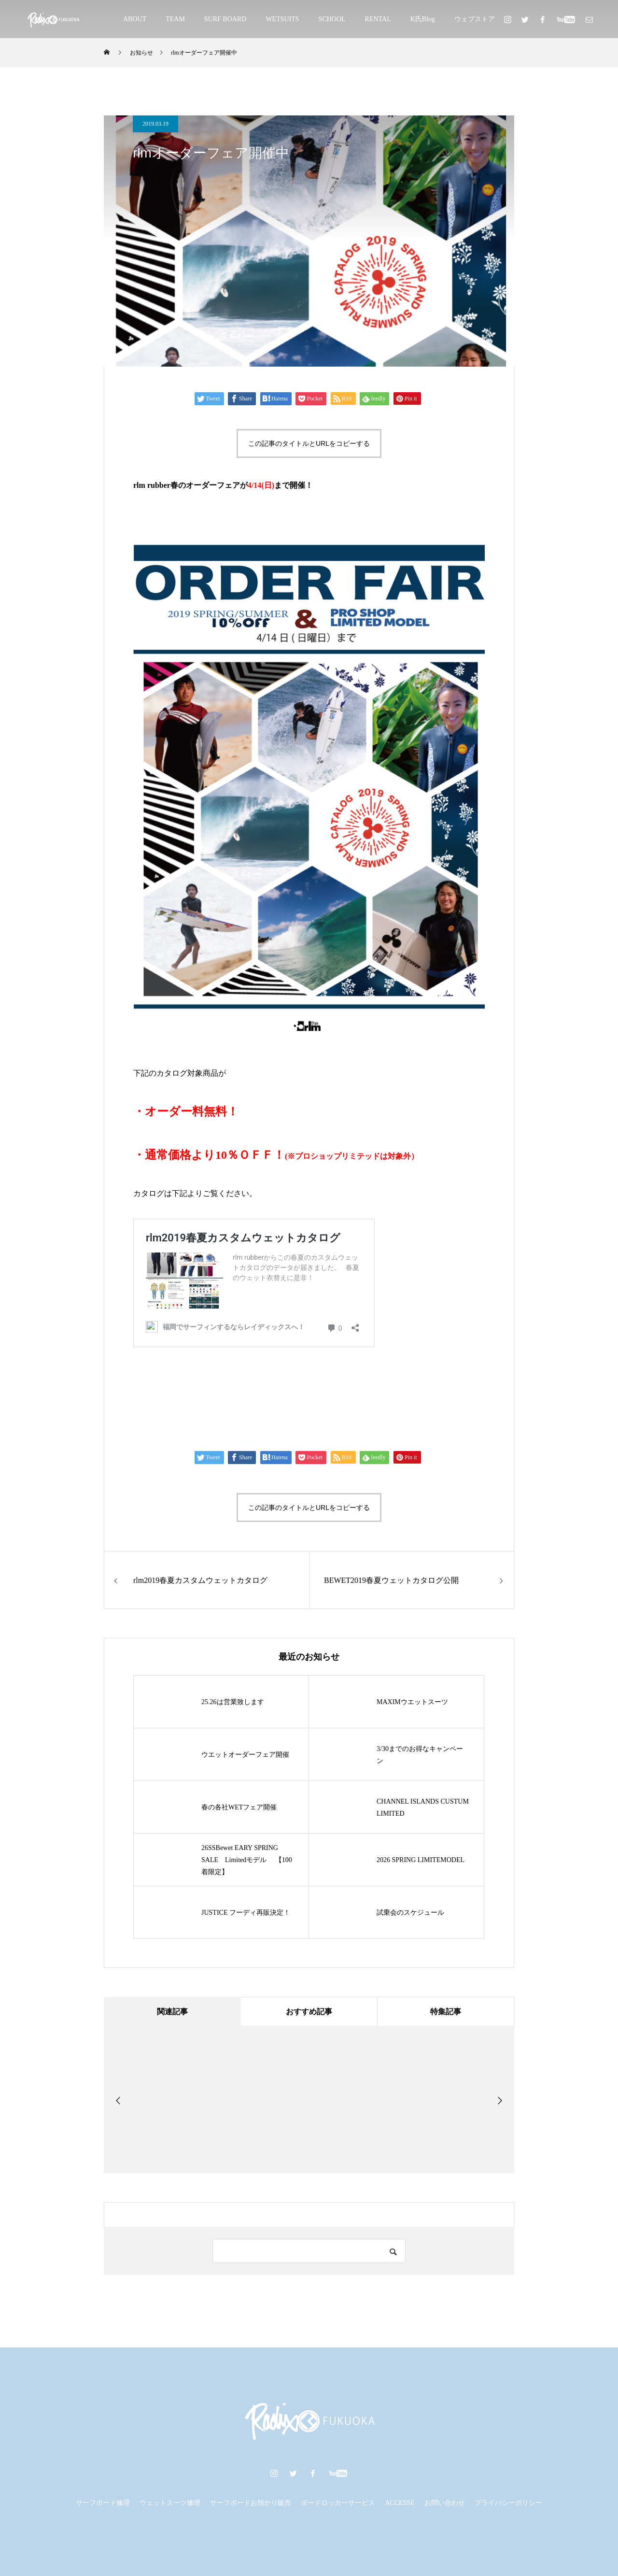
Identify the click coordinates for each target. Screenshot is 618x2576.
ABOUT (134, 19)
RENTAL (378, 19)
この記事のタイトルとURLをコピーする (309, 443)
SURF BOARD (225, 19)
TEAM (175, 19)
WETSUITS (282, 19)
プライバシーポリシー (508, 2502)
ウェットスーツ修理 (170, 2502)
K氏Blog (422, 19)
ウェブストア (474, 19)
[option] (177, 2099)
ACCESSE (399, 2502)
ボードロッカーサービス (338, 2502)
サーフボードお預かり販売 (250, 2502)
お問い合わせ (444, 2502)
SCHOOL (332, 19)
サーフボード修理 (103, 2502)
